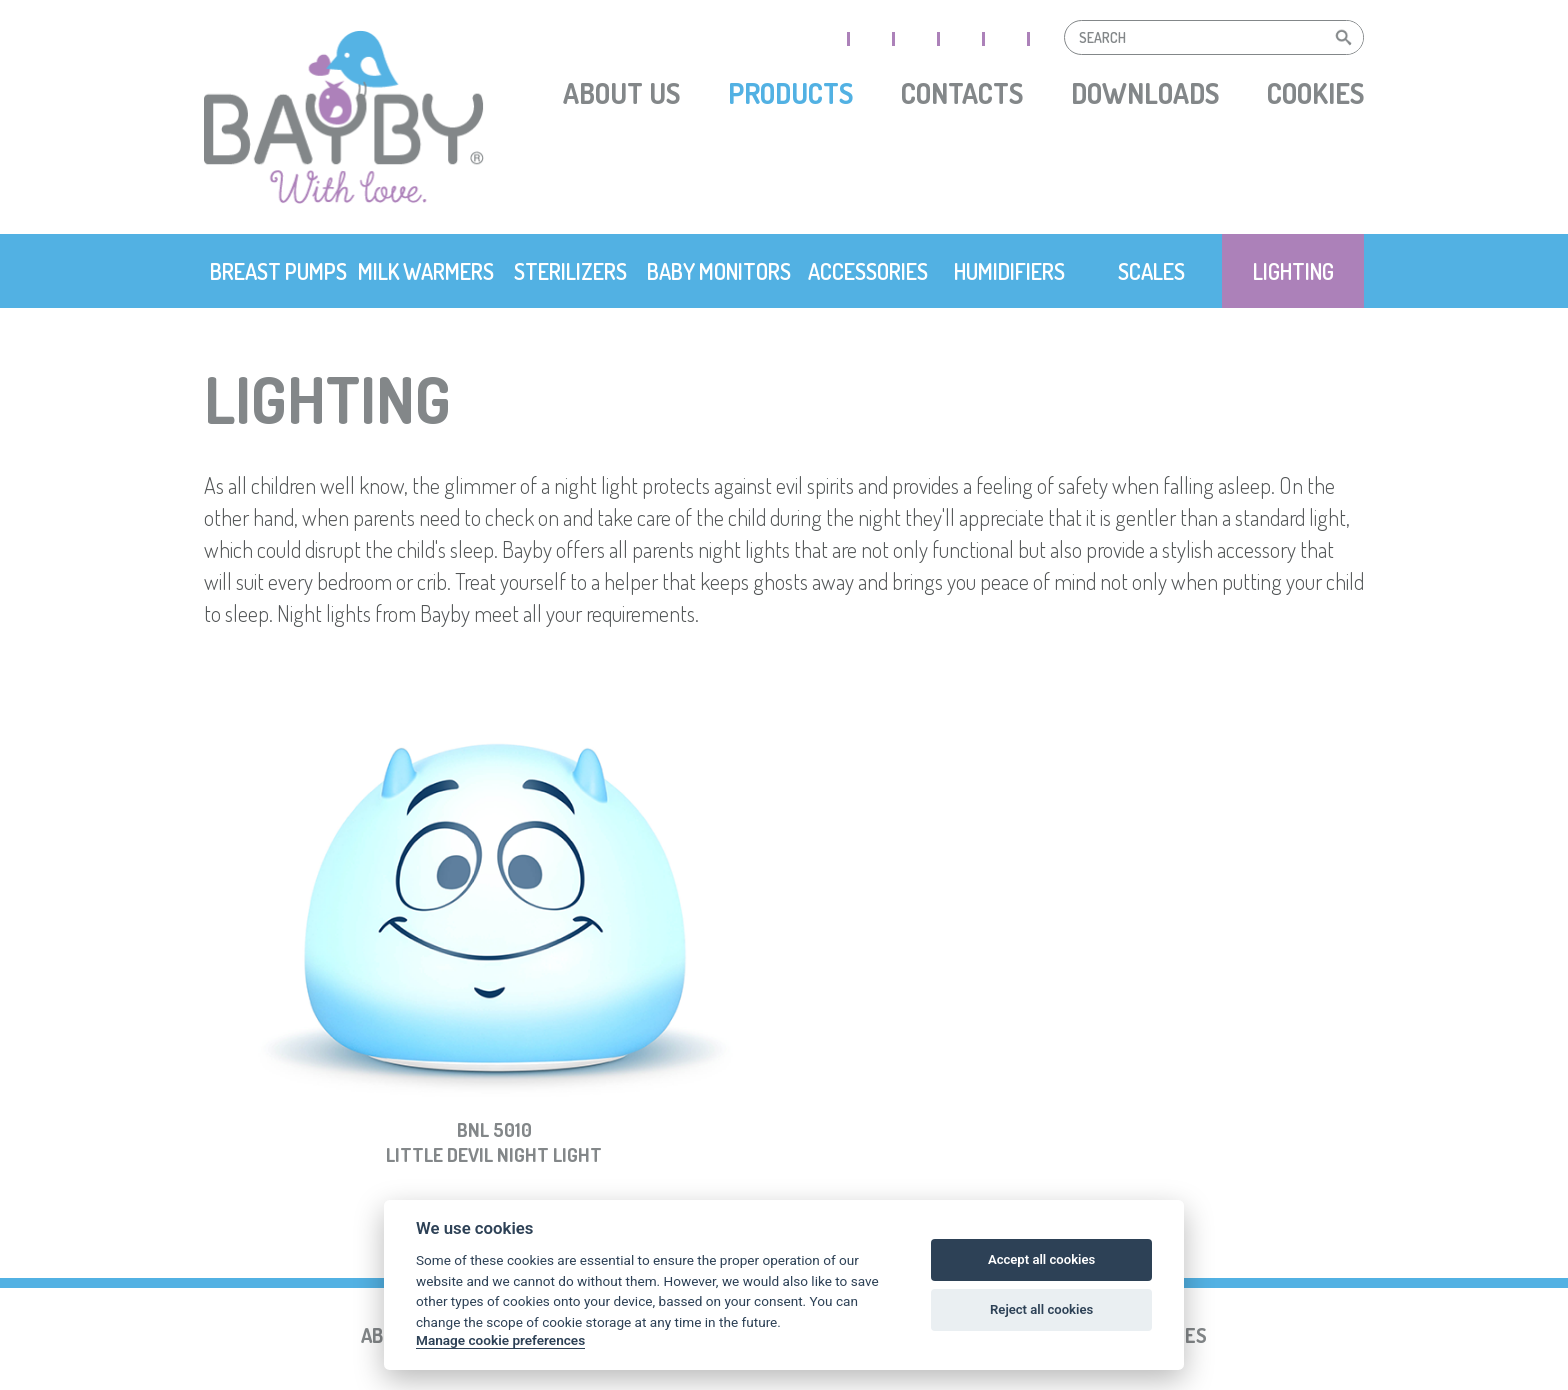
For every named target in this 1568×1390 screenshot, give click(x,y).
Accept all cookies (1041, 1259)
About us (621, 93)
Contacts (962, 93)
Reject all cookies (1041, 1309)
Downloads (1145, 93)
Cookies (1315, 93)
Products (790, 93)
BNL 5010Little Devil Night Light (494, 1143)
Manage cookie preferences (500, 1340)
